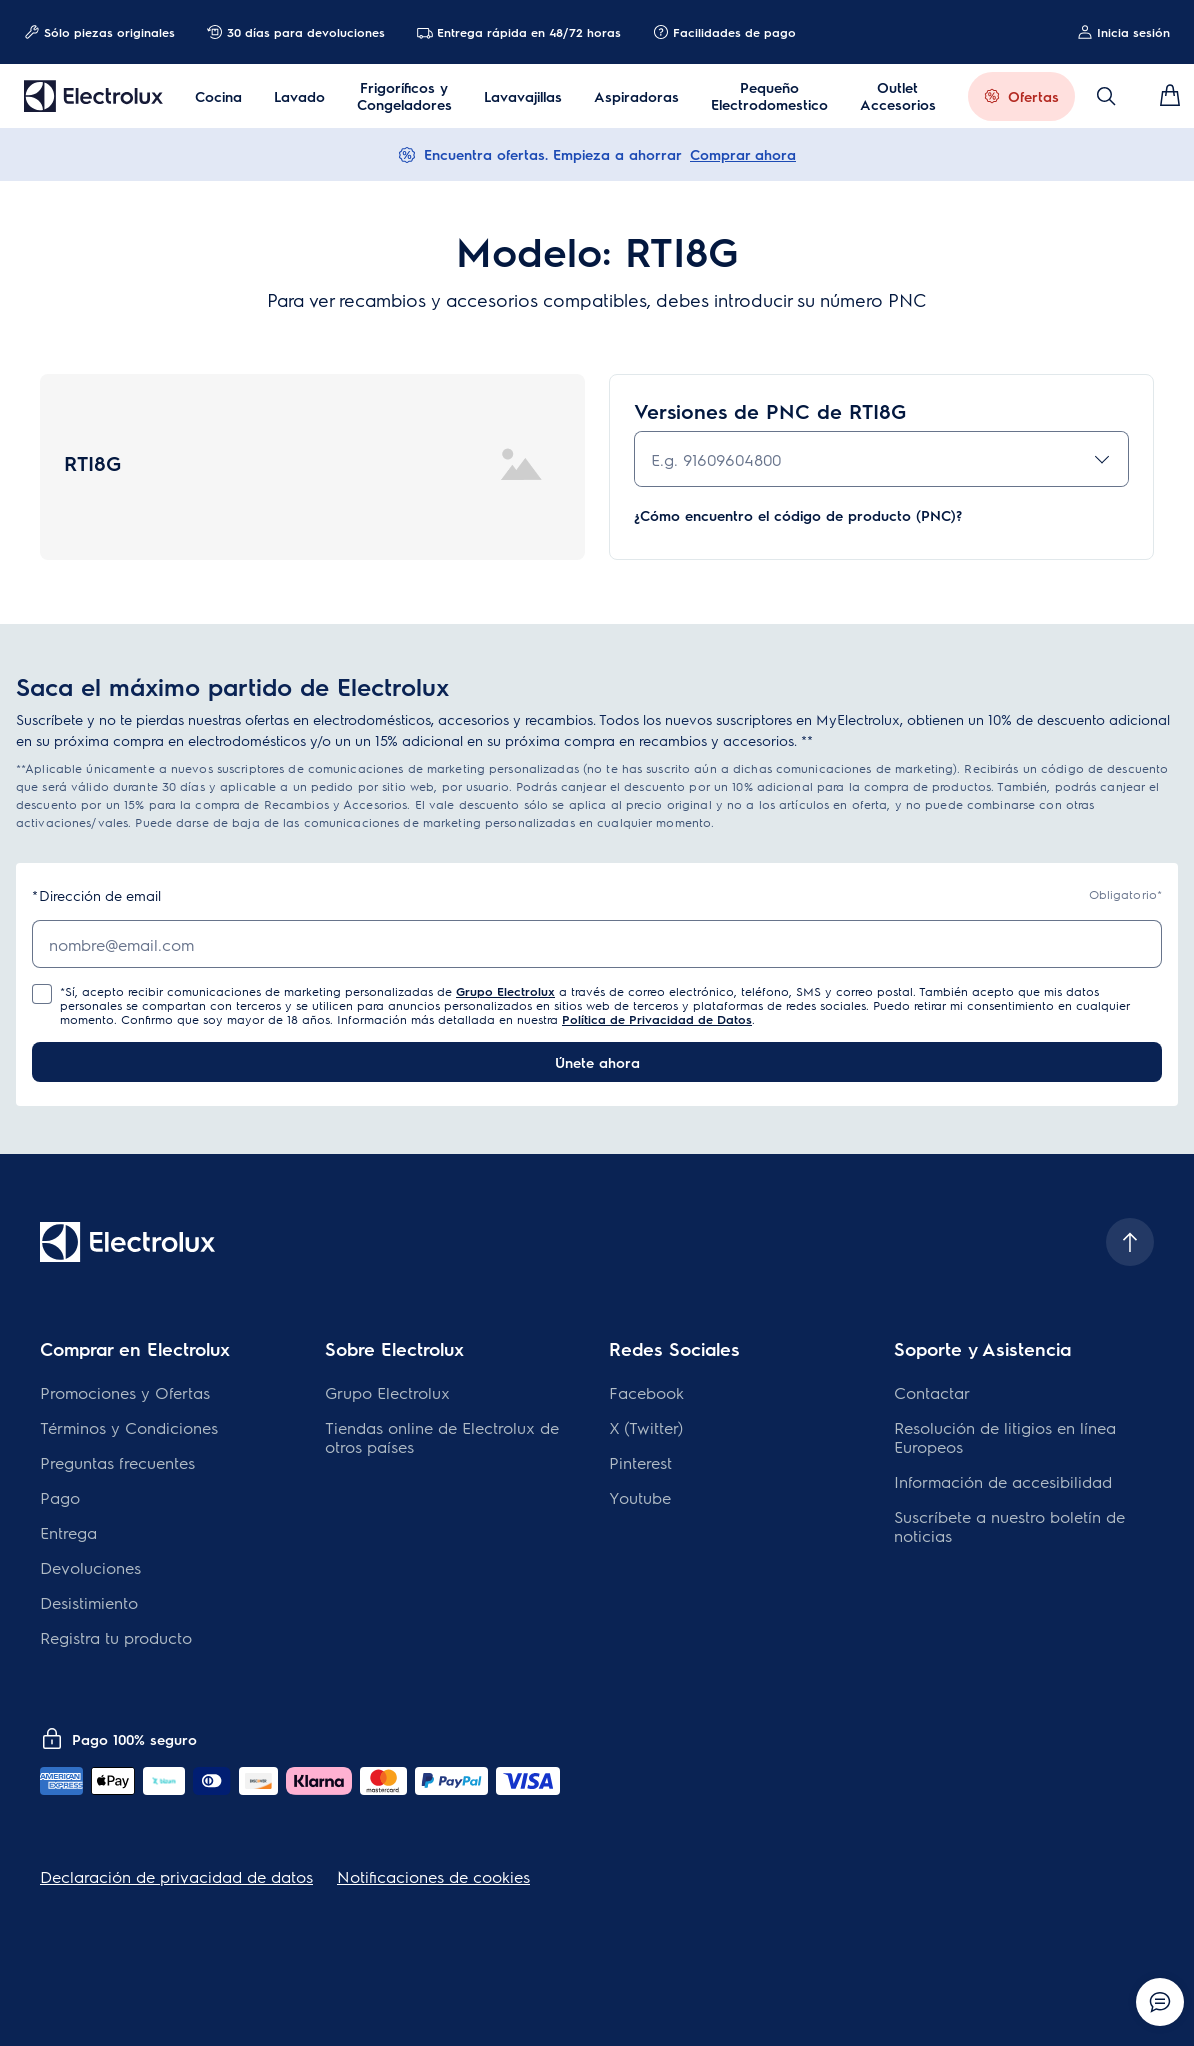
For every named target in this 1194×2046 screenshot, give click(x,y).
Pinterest (640, 1462)
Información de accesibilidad (1003, 1481)
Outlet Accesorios (898, 96)
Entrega (68, 1532)
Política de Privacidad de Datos (657, 1019)
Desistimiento (89, 1602)
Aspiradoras (636, 96)
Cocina (218, 96)
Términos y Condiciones (129, 1427)
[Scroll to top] (1130, 1242)
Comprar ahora (743, 154)
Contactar (932, 1392)
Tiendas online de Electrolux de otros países (442, 1437)
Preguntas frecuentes (117, 1462)
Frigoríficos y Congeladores (404, 96)
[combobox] (881, 459)
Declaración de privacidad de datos (176, 1876)
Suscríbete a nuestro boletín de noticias (1009, 1526)
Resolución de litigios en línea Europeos (1005, 1437)
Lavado (299, 96)
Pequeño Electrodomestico (769, 96)
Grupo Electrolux (505, 991)
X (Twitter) (646, 1427)
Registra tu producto (116, 1637)
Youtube (640, 1497)
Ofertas (1033, 96)
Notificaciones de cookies (433, 1876)
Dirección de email (96, 895)
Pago (60, 1497)
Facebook (646, 1392)
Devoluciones (90, 1567)
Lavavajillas (523, 96)
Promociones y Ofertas (125, 1392)
